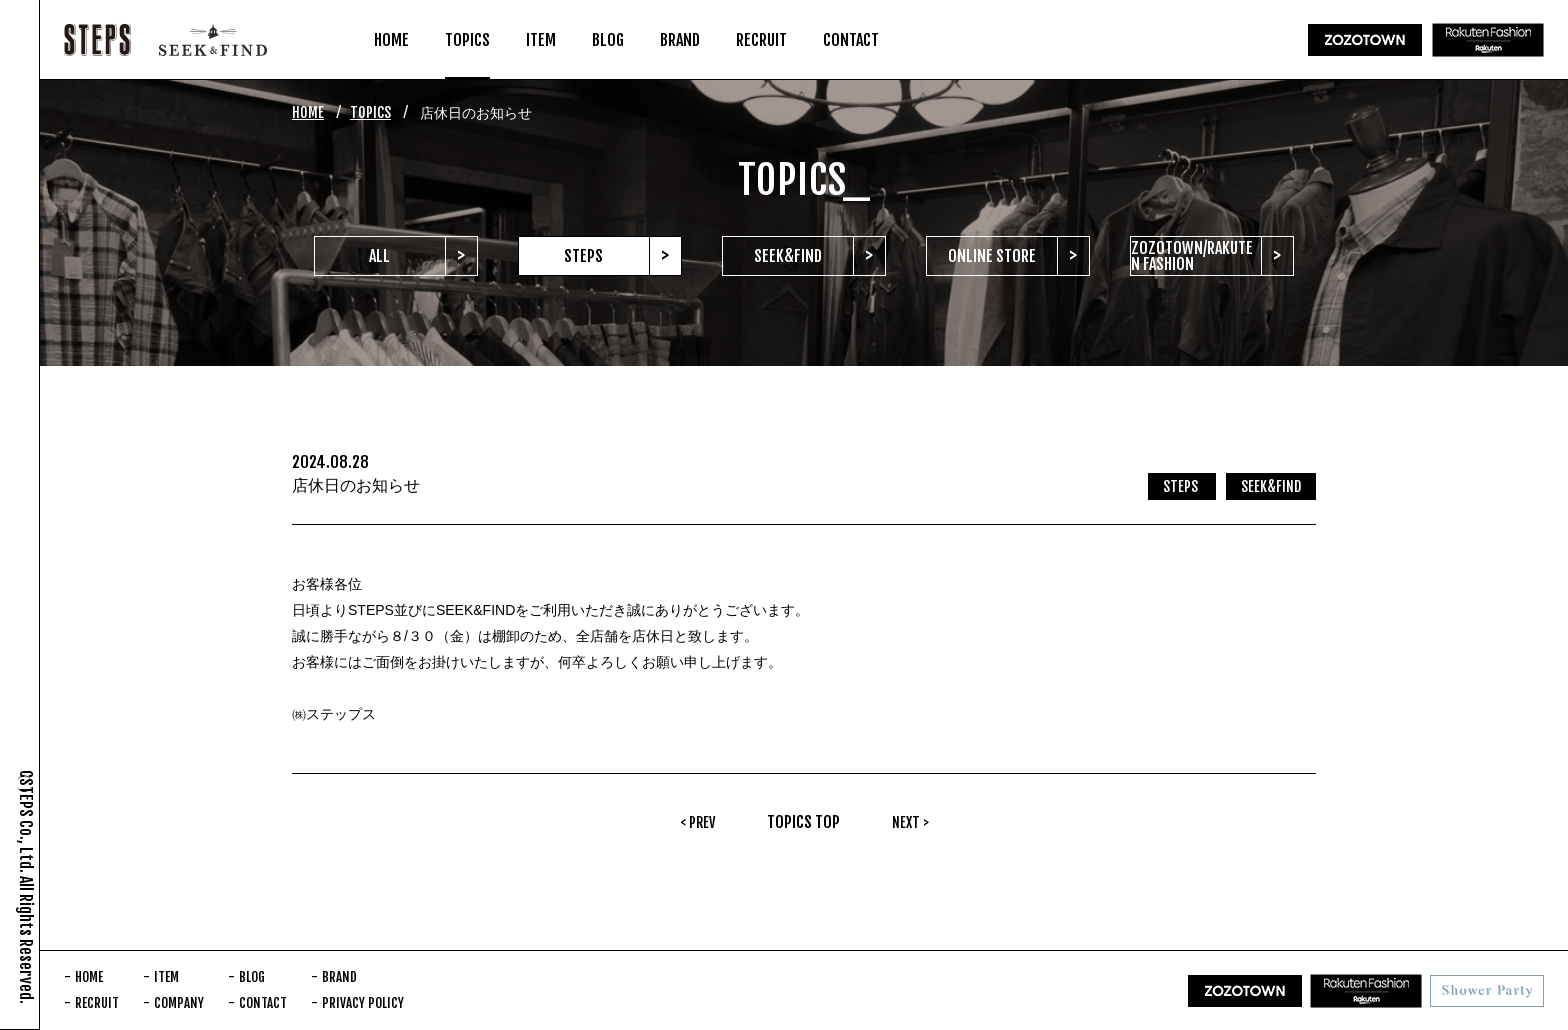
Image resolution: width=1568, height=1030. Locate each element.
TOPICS (370, 112)
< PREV (697, 822)
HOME (308, 112)
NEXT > (910, 822)
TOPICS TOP (803, 822)
